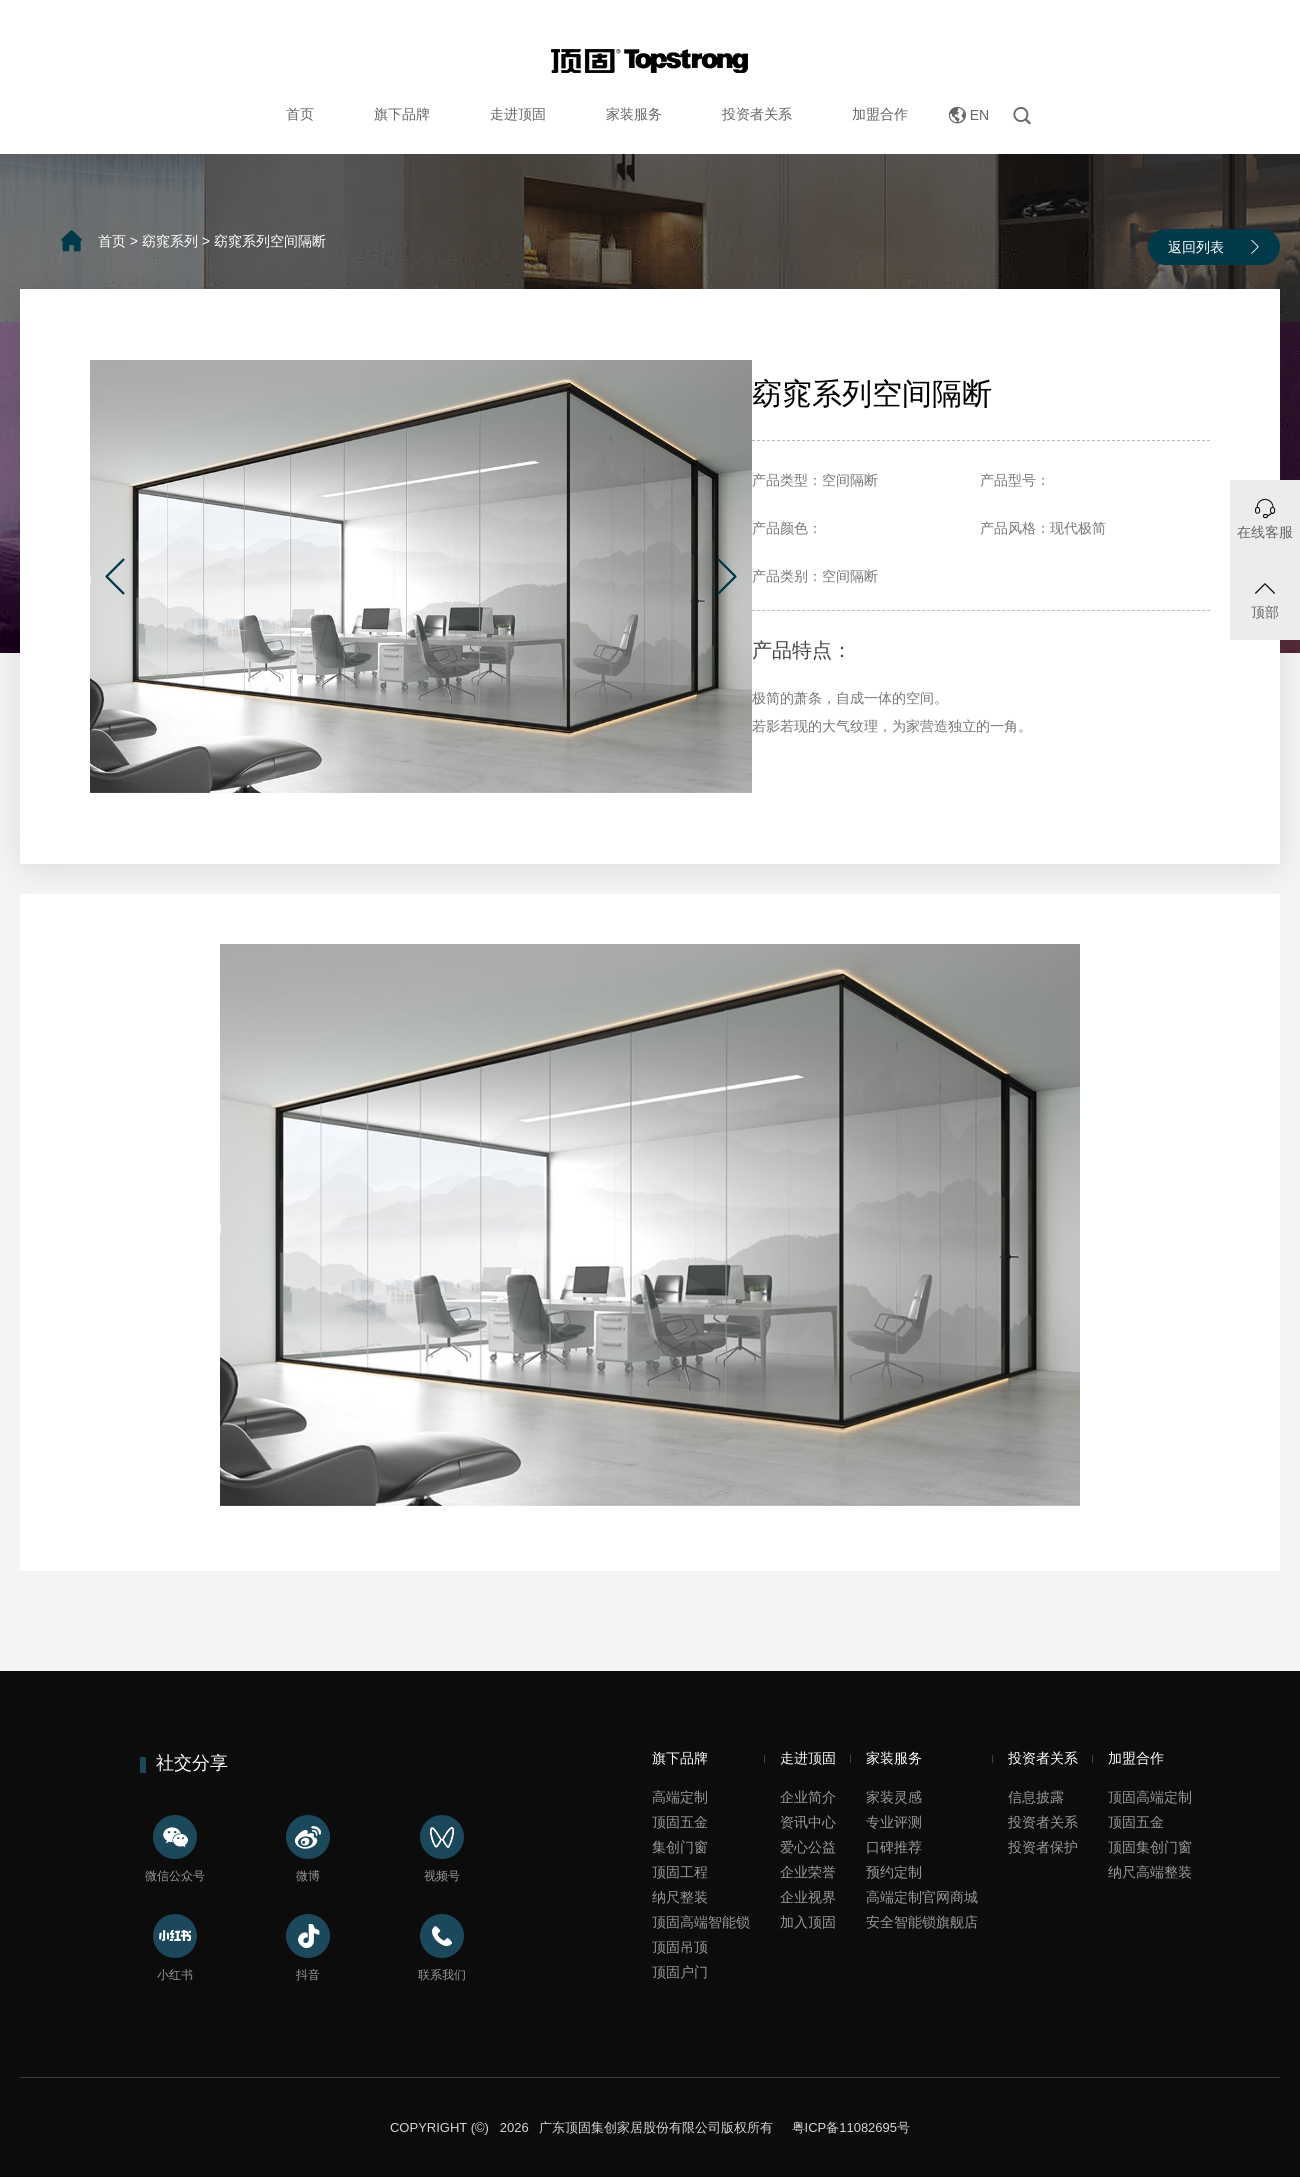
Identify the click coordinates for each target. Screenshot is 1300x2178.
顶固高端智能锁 (701, 1922)
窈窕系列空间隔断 (270, 241)
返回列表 (1196, 247)
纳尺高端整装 (1150, 1872)
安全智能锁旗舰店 (922, 1922)
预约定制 (894, 1872)
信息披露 (1036, 1797)
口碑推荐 (894, 1847)
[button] (115, 576)
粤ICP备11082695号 (849, 2127)
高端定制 (680, 1797)
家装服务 (634, 114)
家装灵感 (894, 1797)
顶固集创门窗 (1150, 1847)
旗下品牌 (402, 114)
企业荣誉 (808, 1872)
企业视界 (808, 1897)
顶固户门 (680, 1972)
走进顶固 (518, 114)
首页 (300, 114)
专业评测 (894, 1822)
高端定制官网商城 (922, 1897)
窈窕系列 (170, 241)
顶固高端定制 (1150, 1797)
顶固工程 (680, 1872)
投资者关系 (757, 114)
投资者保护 (1043, 1847)
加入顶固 (808, 1922)
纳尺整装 (680, 1897)
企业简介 (808, 1797)
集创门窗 (680, 1847)
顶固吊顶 (680, 1947)
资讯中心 (808, 1822)
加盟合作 (880, 114)
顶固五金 (680, 1822)
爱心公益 (808, 1847)
